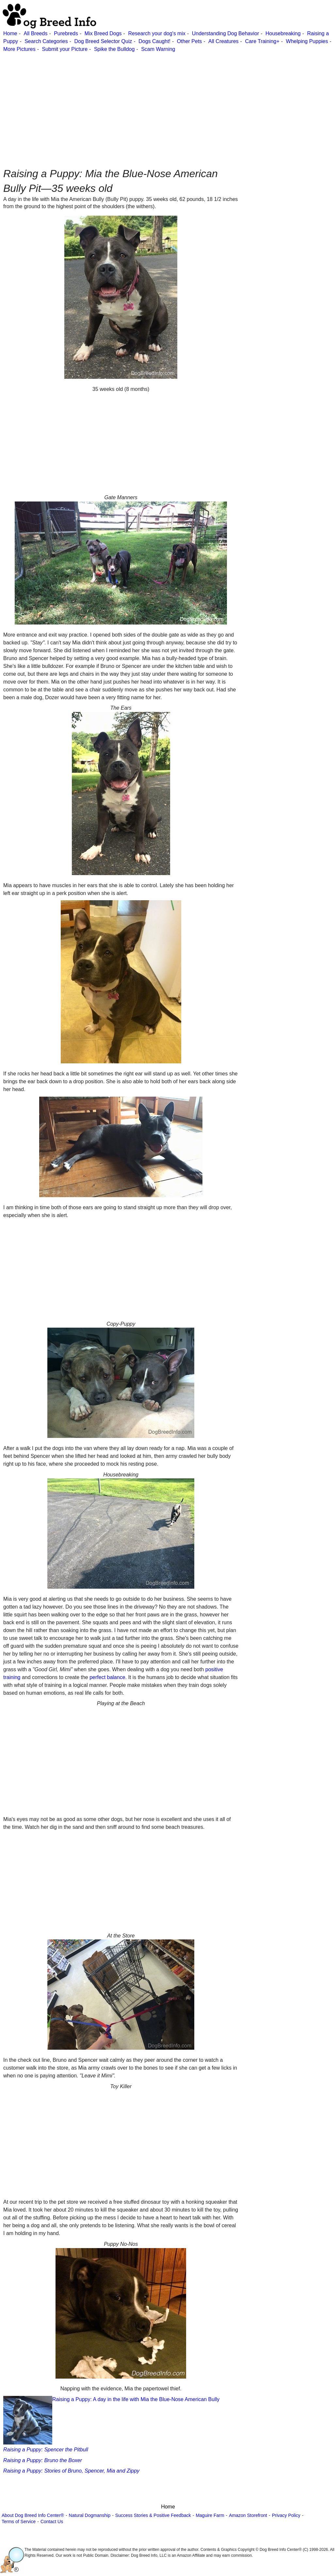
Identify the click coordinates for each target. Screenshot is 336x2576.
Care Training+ (262, 41)
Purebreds (66, 33)
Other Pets (189, 41)
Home (10, 33)
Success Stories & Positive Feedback (153, 2515)
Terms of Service (19, 2521)
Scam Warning (158, 49)
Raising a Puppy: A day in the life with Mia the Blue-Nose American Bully (111, 2420)
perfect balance (107, 1677)
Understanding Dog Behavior (225, 33)
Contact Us (51, 2521)
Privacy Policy (286, 2515)
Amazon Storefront (248, 2515)
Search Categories (46, 41)
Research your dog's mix (156, 33)
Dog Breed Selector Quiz (103, 41)
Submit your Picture (65, 49)
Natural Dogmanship (90, 2515)
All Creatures (223, 41)
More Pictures (19, 49)
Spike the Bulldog (114, 49)
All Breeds (35, 33)
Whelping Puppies (307, 41)
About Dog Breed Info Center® (33, 2515)
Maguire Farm (210, 2515)
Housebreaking (283, 33)
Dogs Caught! (154, 41)
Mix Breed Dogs (103, 33)
